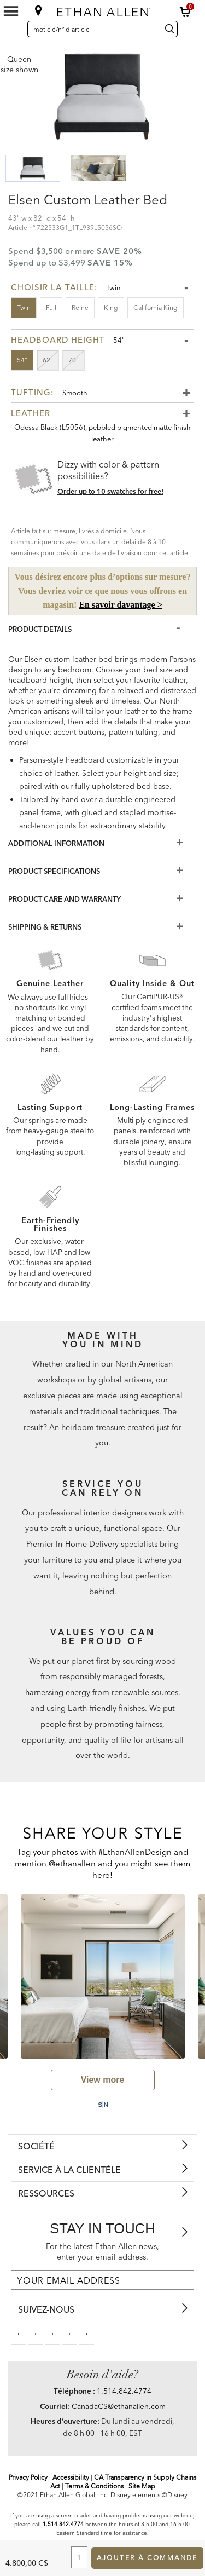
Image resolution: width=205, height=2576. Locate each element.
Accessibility (70, 2477)
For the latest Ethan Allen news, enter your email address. (102, 2251)
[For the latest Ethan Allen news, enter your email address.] (102, 2280)
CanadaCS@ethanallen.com (119, 2406)
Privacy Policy (28, 2477)
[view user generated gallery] (103, 2080)
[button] (185, 12)
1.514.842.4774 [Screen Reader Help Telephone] (63, 2524)
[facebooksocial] (18, 2333)
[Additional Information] (102, 843)
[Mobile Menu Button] (11, 11)
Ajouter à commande (147, 2558)
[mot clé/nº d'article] (93, 29)
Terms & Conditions (94, 2486)
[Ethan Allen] (103, 9)
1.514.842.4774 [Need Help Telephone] (124, 2391)
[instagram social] (69, 2333)
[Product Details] (102, 629)
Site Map (141, 2486)
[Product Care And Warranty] (102, 899)
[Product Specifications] (102, 871)
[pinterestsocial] (35, 2333)
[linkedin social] (52, 2333)
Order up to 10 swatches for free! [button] (110, 491)
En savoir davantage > (120, 604)
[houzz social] (86, 2333)
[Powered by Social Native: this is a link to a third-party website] (102, 2105)
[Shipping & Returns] (102, 927)
